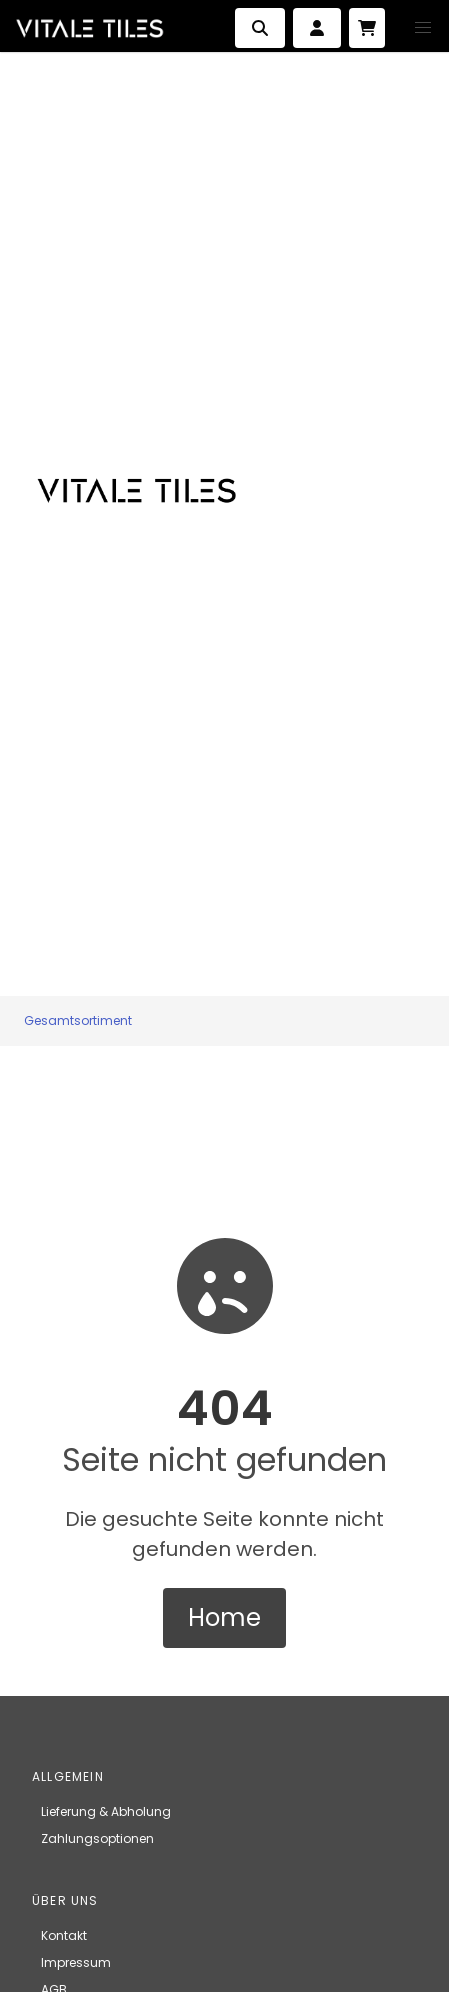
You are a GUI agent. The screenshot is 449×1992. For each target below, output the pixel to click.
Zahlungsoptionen (97, 1838)
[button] (423, 28)
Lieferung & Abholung (106, 1811)
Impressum (76, 1962)
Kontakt (64, 1935)
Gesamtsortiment (78, 1020)
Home (224, 1617)
